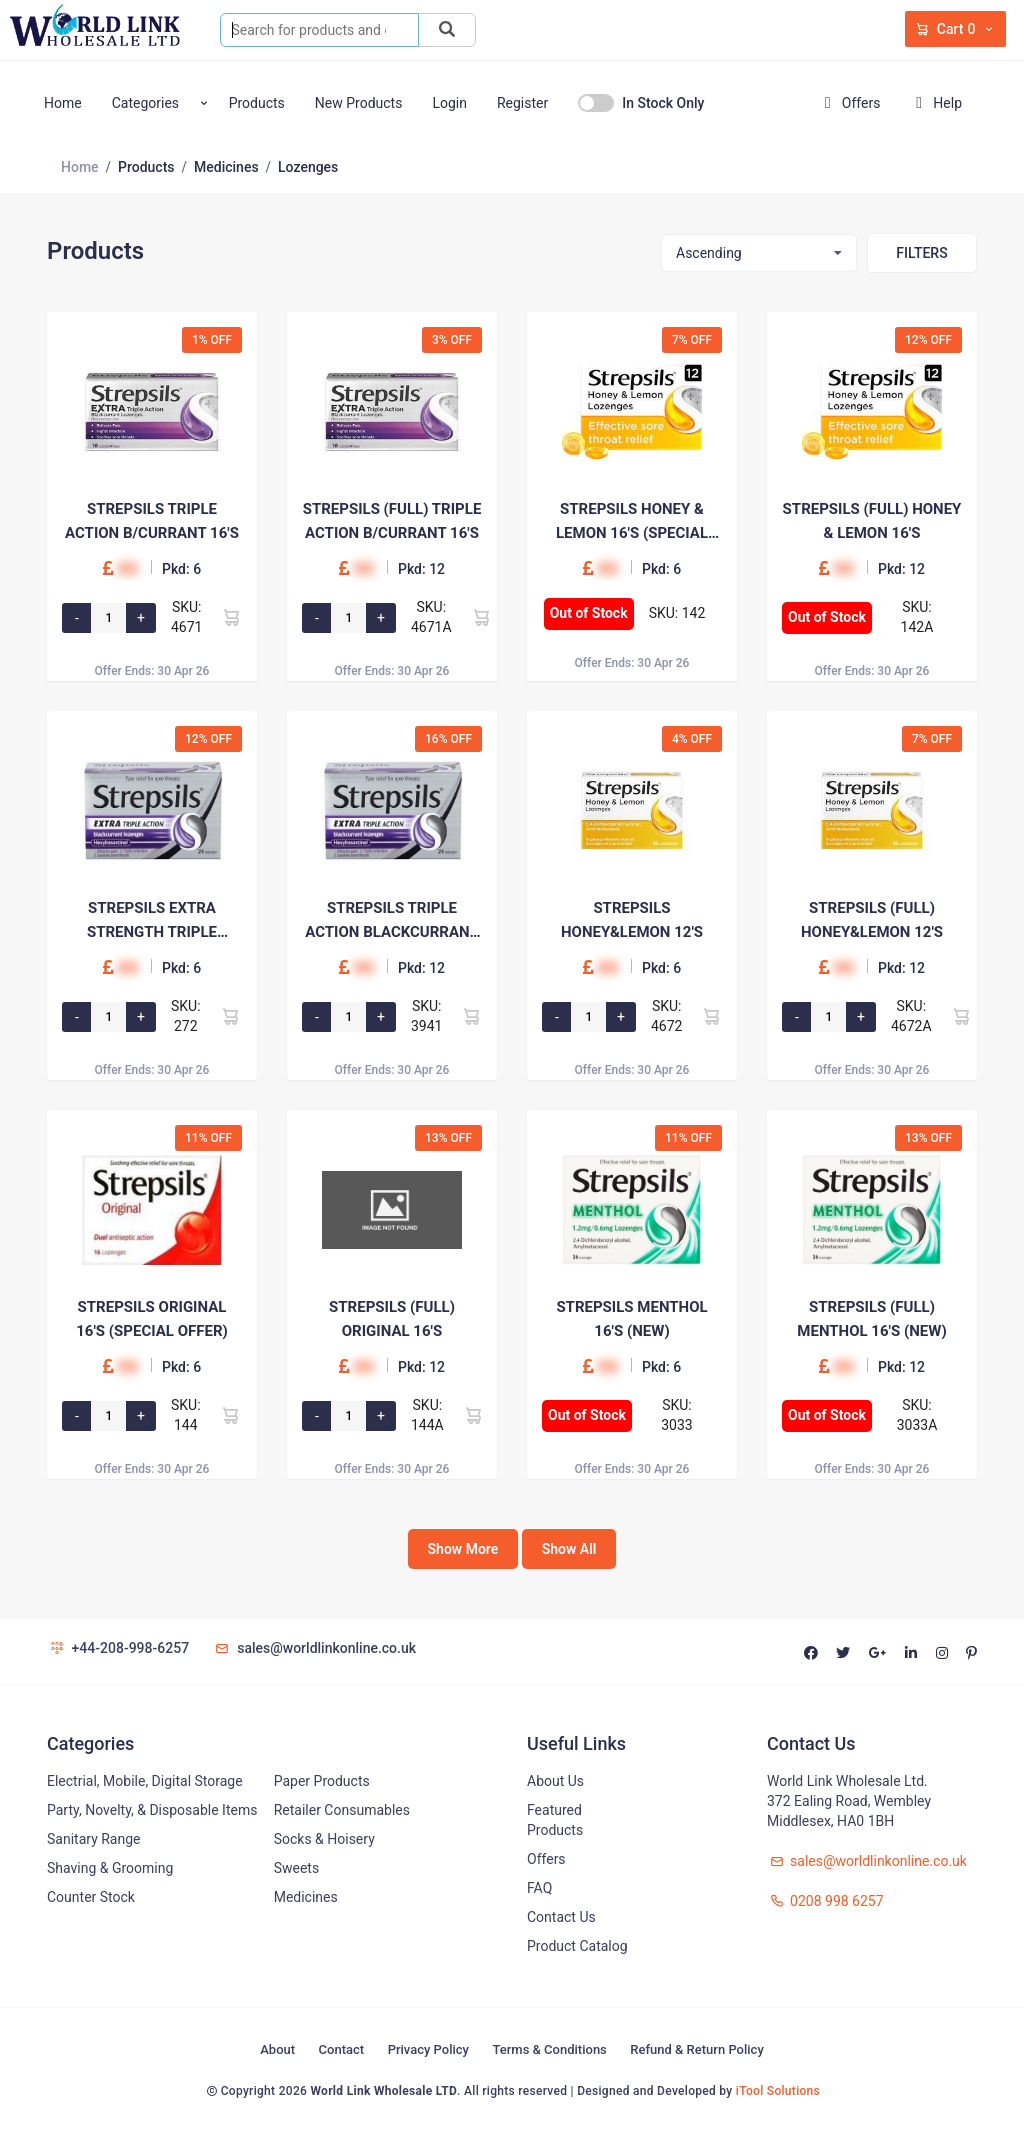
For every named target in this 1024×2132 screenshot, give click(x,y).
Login (449, 103)
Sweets (297, 1868)
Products (257, 103)
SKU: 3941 (426, 1016)
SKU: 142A (917, 617)
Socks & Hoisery (324, 1839)
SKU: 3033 (676, 1415)
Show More (463, 1549)
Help (935, 103)
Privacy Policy (428, 2049)
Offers (848, 103)
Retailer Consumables (342, 1810)
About (277, 2049)
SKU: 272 (186, 1016)
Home (63, 103)
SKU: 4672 (666, 1016)
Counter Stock (91, 1897)
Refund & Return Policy (696, 2049)
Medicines (306, 1897)
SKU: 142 (677, 613)
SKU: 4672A (911, 1016)
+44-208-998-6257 (118, 1648)
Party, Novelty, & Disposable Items (152, 1810)
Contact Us (561, 1917)
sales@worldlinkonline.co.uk (314, 1648)
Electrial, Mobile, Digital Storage (145, 1781)
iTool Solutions (778, 2091)
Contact (342, 2049)
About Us (555, 1781)
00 (127, 568)
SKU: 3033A (917, 1415)
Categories (145, 103)
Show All (569, 1549)
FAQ (539, 1888)
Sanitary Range (93, 1839)
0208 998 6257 (825, 1901)
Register (522, 103)
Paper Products (322, 1781)
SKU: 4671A (431, 617)
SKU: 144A (427, 1415)
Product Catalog (577, 1946)
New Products (359, 103)
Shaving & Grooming (110, 1868)
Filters (921, 253)
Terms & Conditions (549, 2049)
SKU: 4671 (186, 617)
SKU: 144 (186, 1415)
